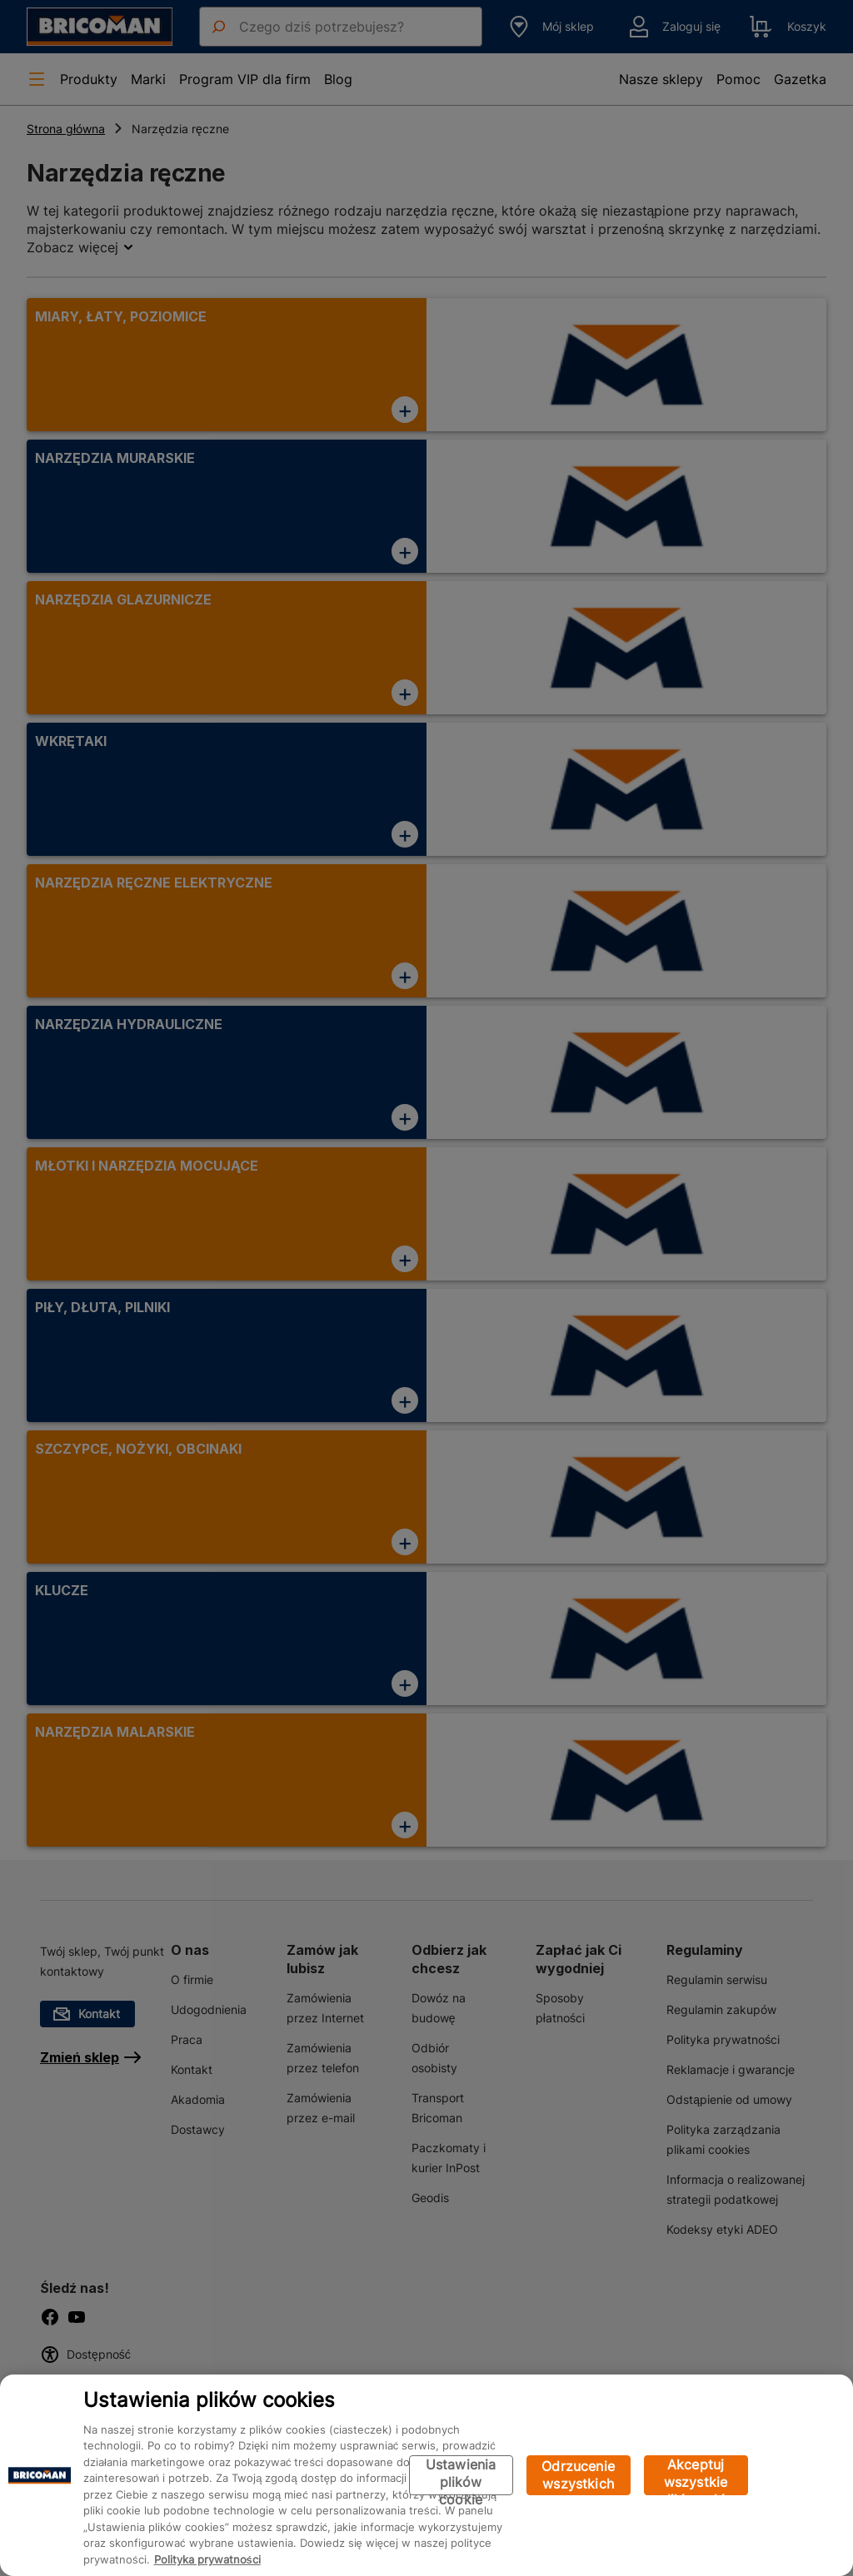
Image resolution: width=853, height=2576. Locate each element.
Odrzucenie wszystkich (578, 2475)
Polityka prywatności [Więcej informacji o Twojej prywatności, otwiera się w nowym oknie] (207, 2559)
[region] (426, 2475)
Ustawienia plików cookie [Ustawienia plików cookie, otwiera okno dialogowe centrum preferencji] (461, 2475)
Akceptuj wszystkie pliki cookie (696, 2475)
